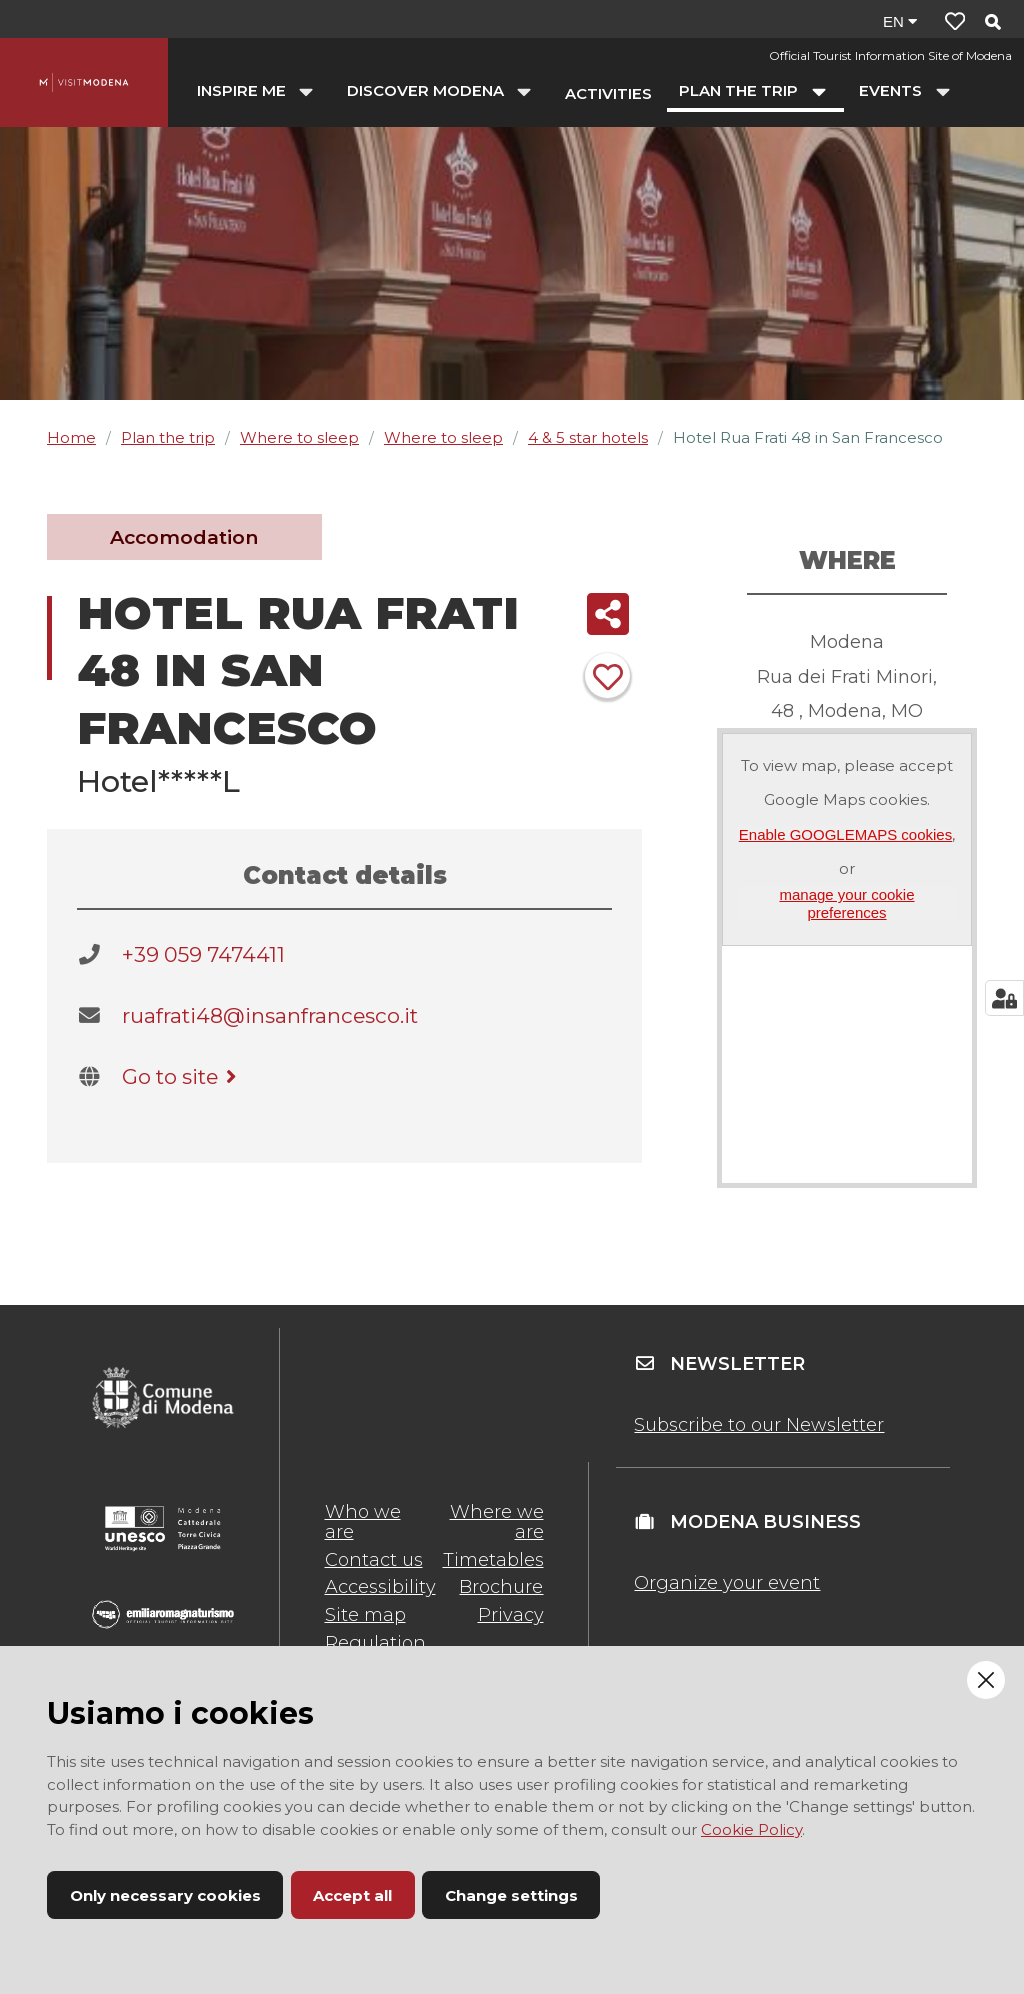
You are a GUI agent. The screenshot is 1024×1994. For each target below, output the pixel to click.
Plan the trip (168, 437)
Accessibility (380, 1587)
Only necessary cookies (165, 1895)
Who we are (363, 1522)
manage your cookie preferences (846, 903)
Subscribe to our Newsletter (759, 1425)
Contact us (374, 1560)
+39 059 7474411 (203, 954)
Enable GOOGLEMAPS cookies (845, 834)
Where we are (497, 1522)
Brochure (501, 1587)
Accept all (352, 1895)
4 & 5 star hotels (588, 437)
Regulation (375, 1643)
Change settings (511, 1895)
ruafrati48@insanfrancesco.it (270, 1015)
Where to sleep (299, 437)
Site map (365, 1615)
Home (71, 437)
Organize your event (727, 1583)
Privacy (511, 1615)
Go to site (182, 1076)
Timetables (493, 1560)
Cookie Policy (751, 1829)
